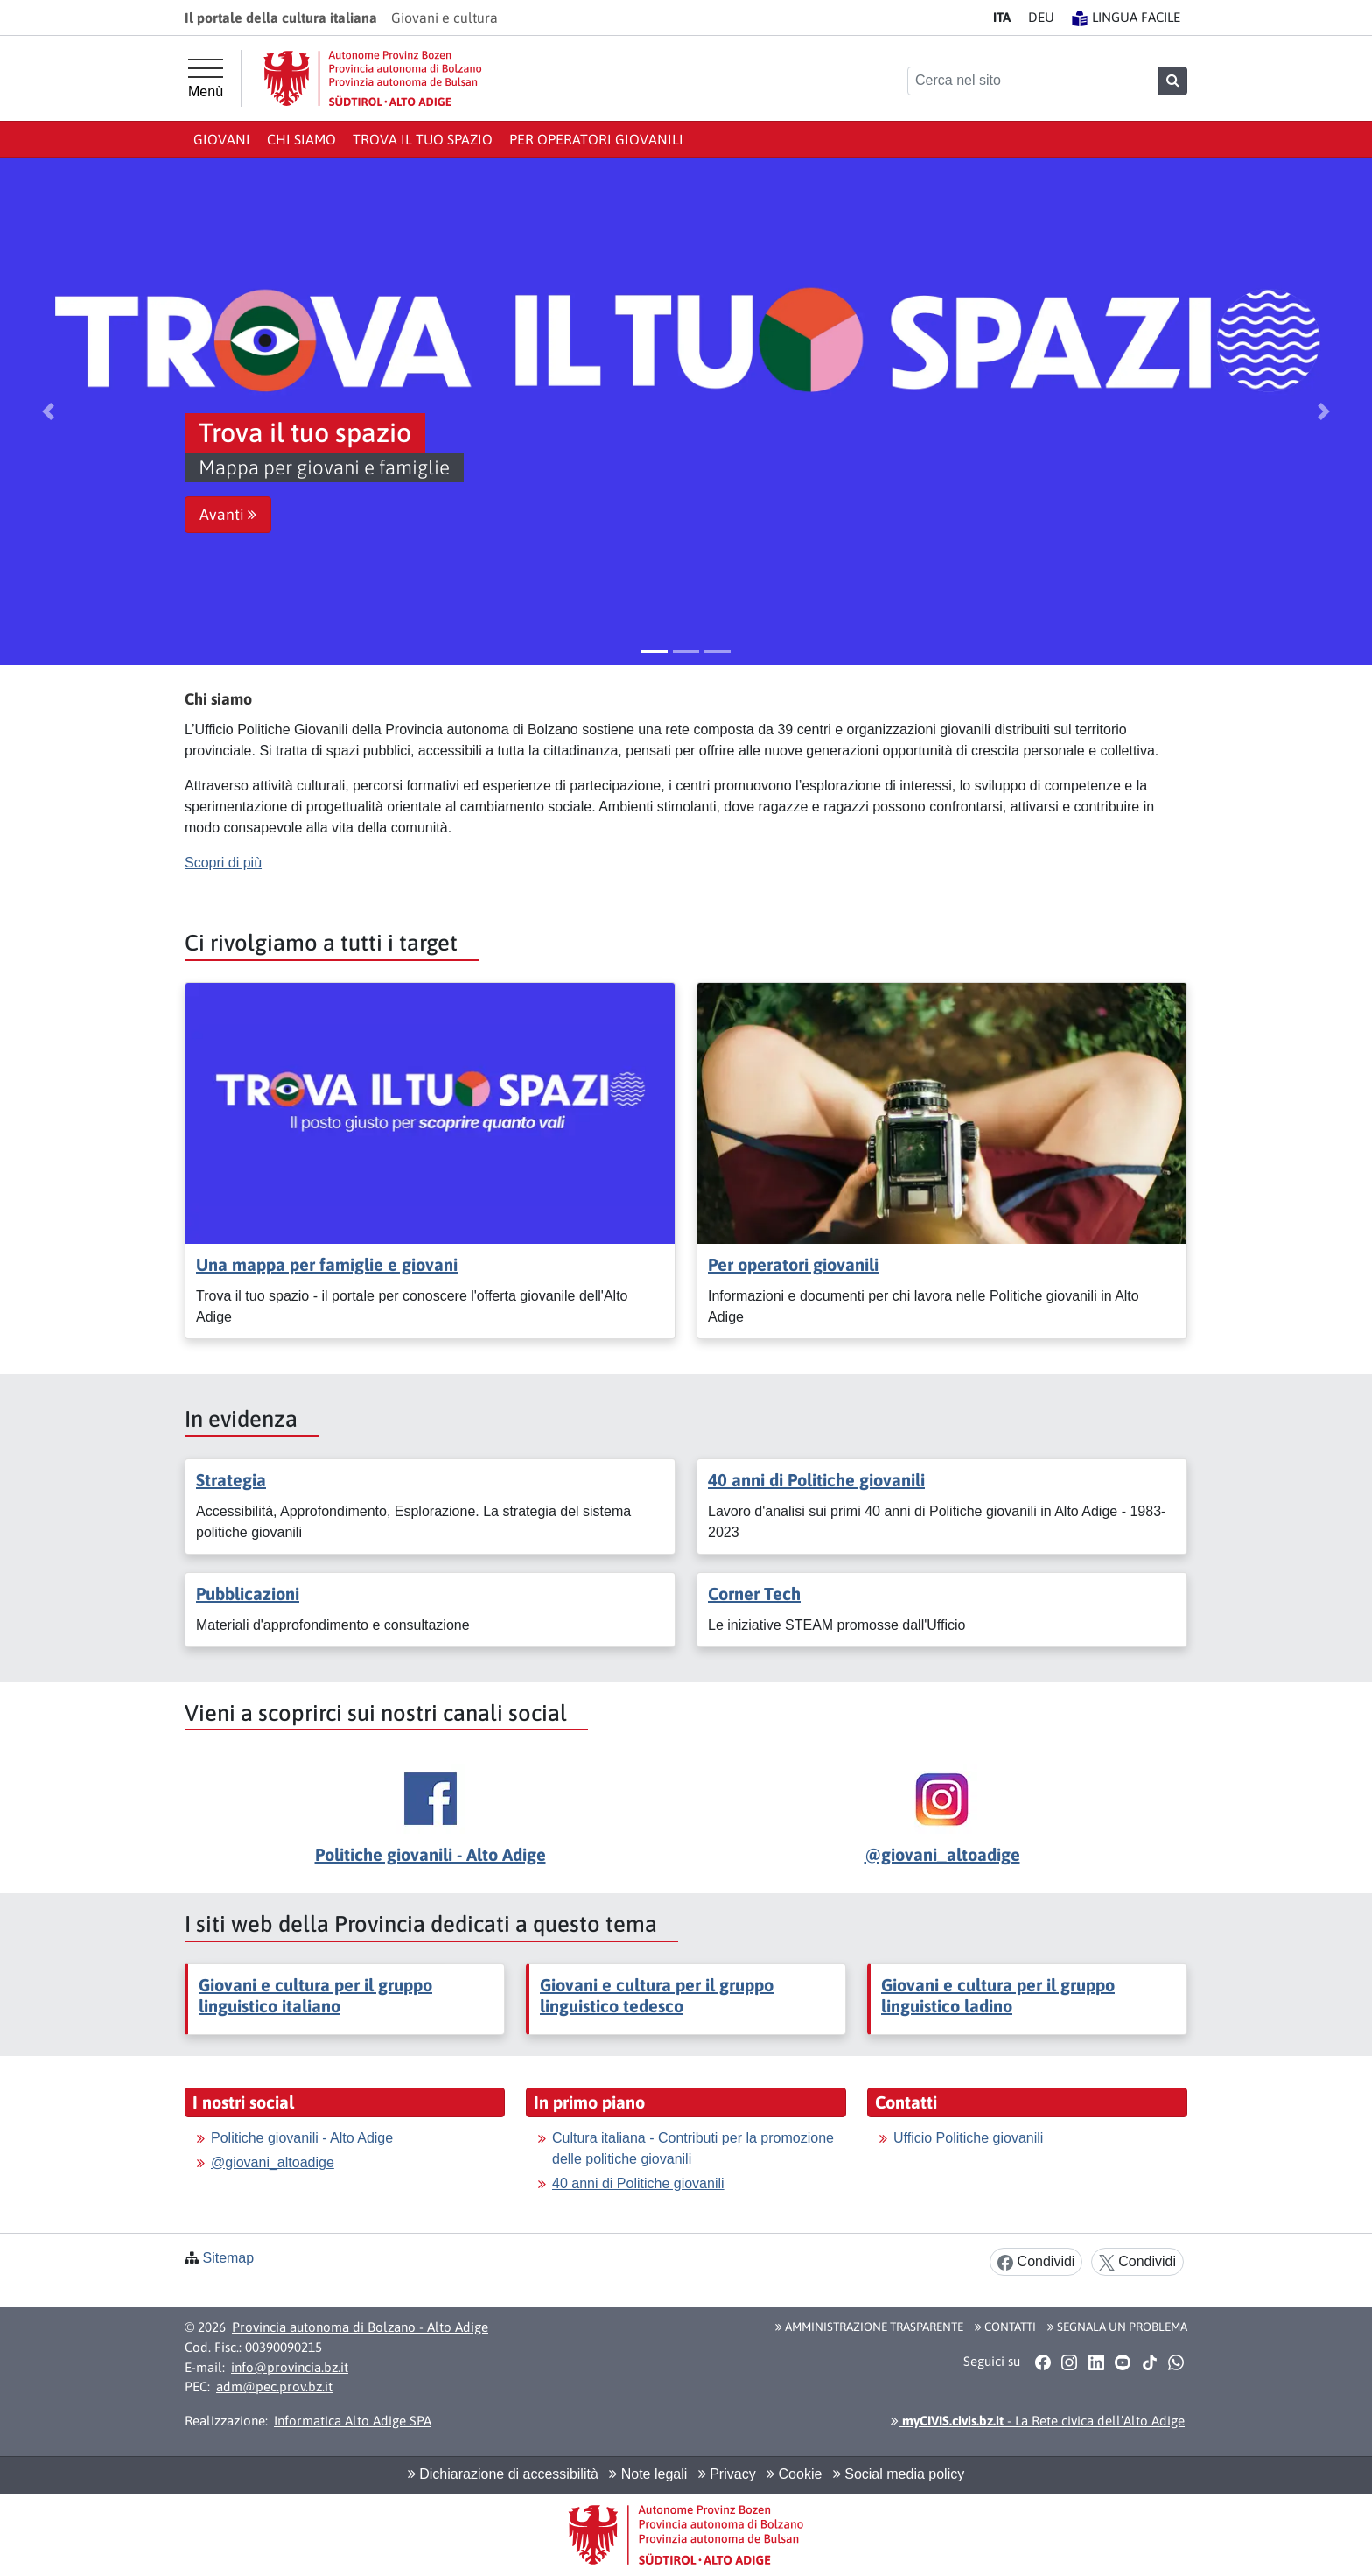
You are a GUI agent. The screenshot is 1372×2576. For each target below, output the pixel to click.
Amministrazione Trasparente (869, 2327)
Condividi (1036, 2262)
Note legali (648, 2474)
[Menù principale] (206, 78)
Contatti (1005, 2327)
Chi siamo (301, 139)
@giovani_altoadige (942, 1854)
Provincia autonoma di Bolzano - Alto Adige (360, 2327)
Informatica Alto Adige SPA (352, 2420)
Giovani (221, 139)
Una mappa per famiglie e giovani (327, 1264)
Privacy (727, 2474)
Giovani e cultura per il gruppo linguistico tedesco (657, 1995)
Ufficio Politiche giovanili (968, 2137)
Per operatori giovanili (596, 139)
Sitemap (228, 2257)
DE (1041, 17)
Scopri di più (223, 862)
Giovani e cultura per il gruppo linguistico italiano (315, 1995)
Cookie (794, 2474)
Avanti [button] (228, 514)
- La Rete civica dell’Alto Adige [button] (1038, 2420)
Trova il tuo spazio (423, 139)
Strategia (231, 1480)
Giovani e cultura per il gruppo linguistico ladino (998, 1995)
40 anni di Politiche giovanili (816, 1480)
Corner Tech (754, 1593)
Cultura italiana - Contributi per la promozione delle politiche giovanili (693, 2148)
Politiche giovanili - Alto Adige (430, 1854)
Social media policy (898, 2474)
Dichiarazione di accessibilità (503, 2474)
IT (1002, 17)
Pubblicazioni (247, 1593)
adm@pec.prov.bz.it (274, 2386)
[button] (48, 411)
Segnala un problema (1117, 2327)
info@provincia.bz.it (289, 2367)
